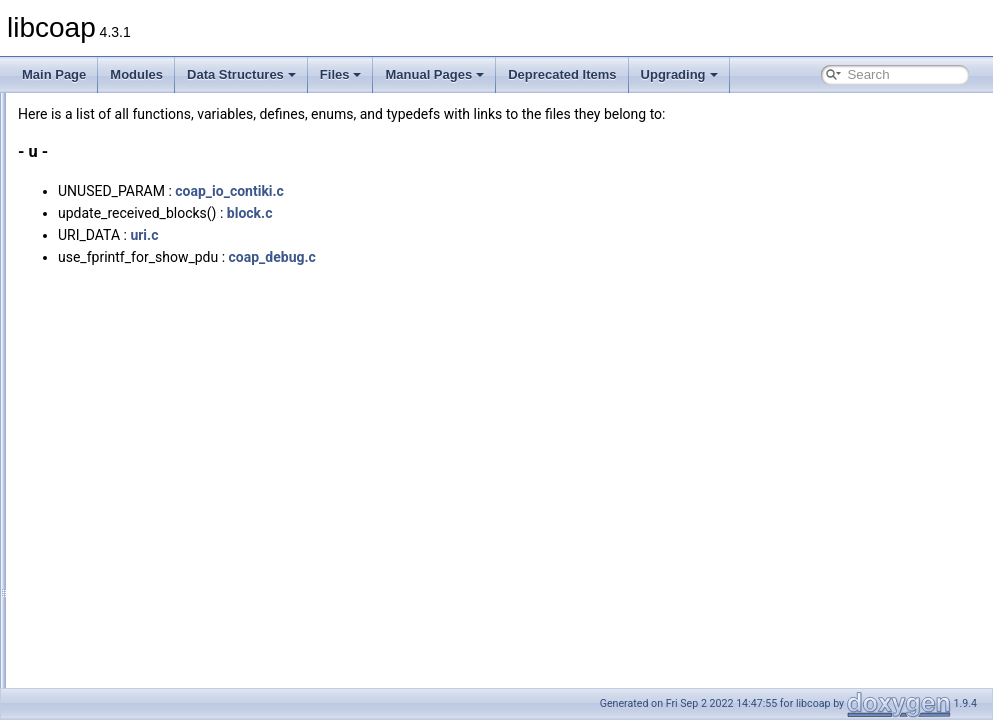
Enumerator (97, 588)
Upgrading (679, 74)
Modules (136, 74)
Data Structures (241, 74)
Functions (92, 500)
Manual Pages (434, 74)
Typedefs (90, 544)
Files (341, 74)
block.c (500, 213)
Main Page (54, 74)
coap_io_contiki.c (479, 191)
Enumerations (103, 566)
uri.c (394, 235)
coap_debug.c (522, 257)
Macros (85, 610)
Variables (90, 522)
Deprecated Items (562, 74)
